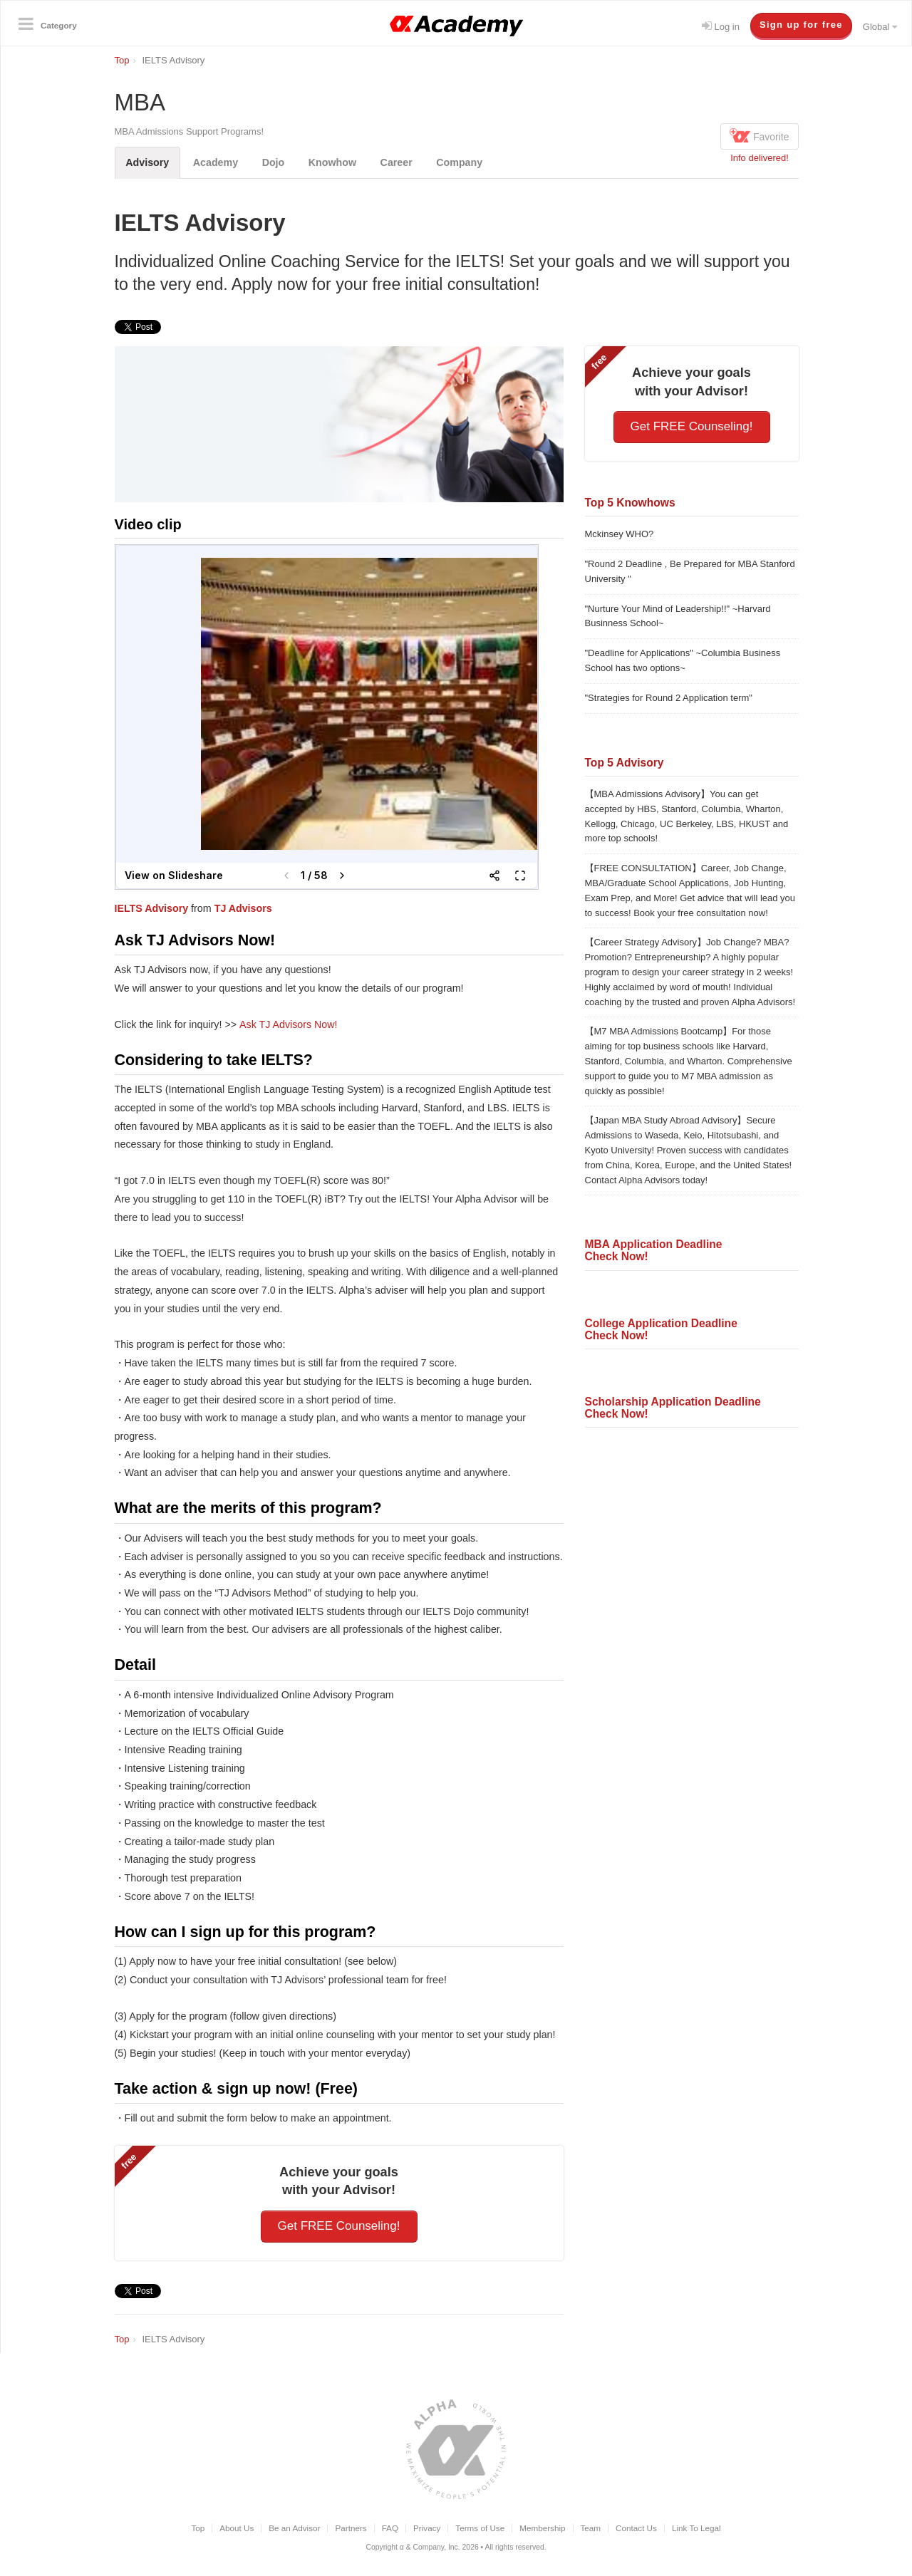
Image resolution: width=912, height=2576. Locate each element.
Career (399, 162)
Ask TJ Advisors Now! (288, 1024)
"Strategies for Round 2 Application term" (668, 697)
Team (591, 2528)
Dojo (274, 162)
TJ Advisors (243, 908)
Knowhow (334, 162)
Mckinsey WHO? (619, 534)
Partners (350, 2528)
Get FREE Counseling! (339, 2226)
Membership (542, 2528)
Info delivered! (759, 157)
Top (197, 2528)
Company (462, 162)
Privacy (426, 2528)
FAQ (390, 2528)
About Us (236, 2528)
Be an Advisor (294, 2528)
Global (880, 26)
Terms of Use (479, 2528)
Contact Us (636, 2528)
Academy (216, 162)
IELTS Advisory (152, 908)
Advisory (148, 162)
